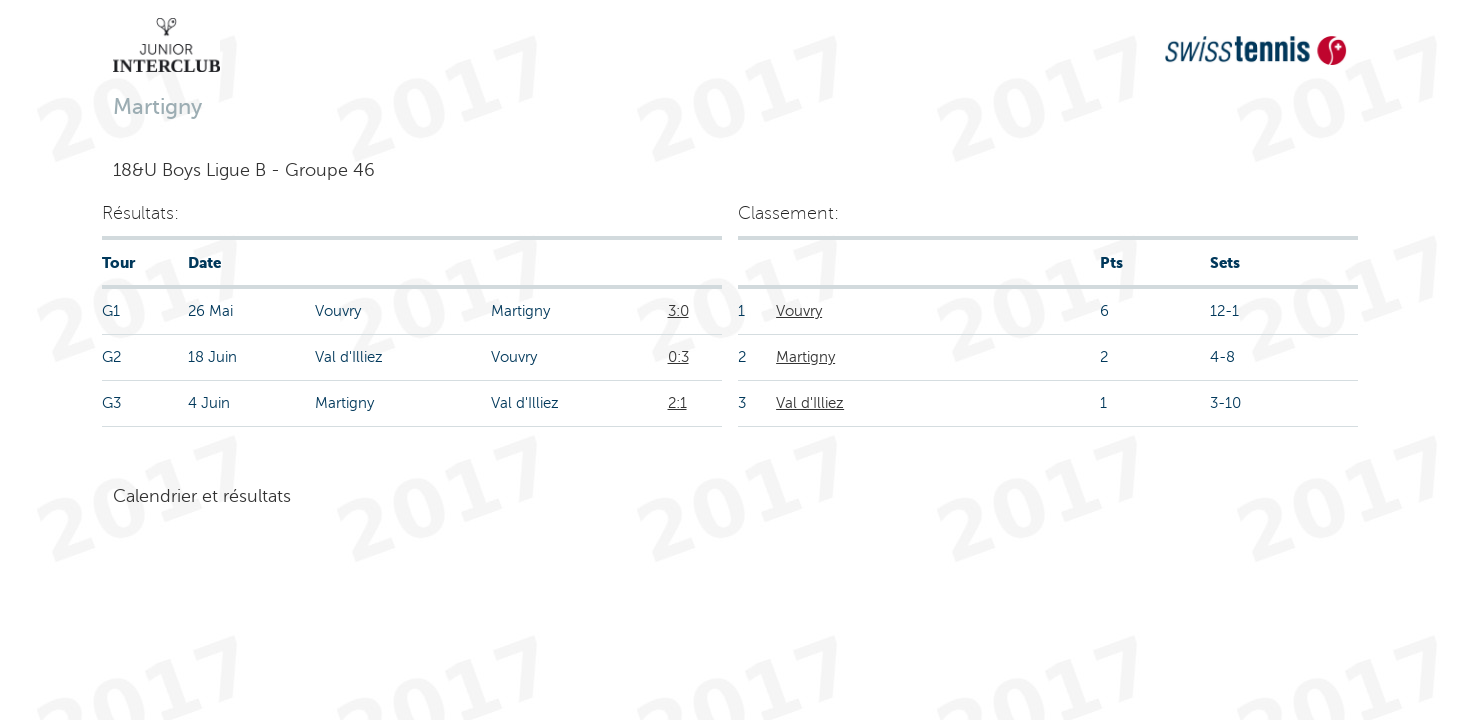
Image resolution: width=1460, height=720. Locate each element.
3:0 (678, 311)
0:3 (678, 357)
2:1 (677, 403)
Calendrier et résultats (202, 496)
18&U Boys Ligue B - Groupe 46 (244, 170)
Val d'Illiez (810, 403)
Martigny (805, 357)
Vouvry (799, 311)
